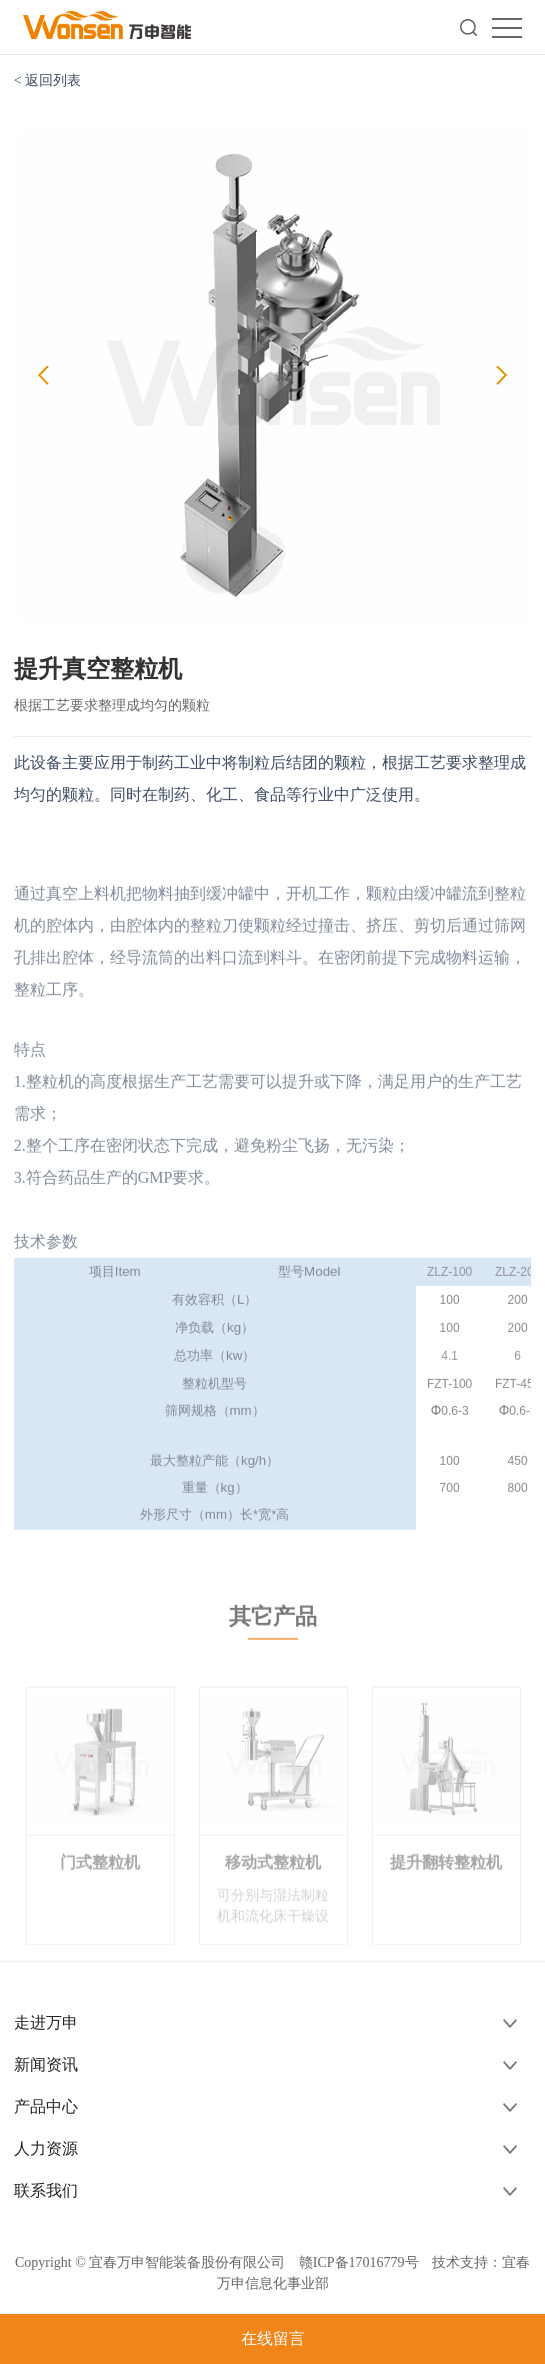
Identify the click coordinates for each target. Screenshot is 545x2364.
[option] (273, 376)
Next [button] (501, 376)
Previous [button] (44, 376)
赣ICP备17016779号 (359, 2262)
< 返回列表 (47, 80)
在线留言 (273, 2338)
